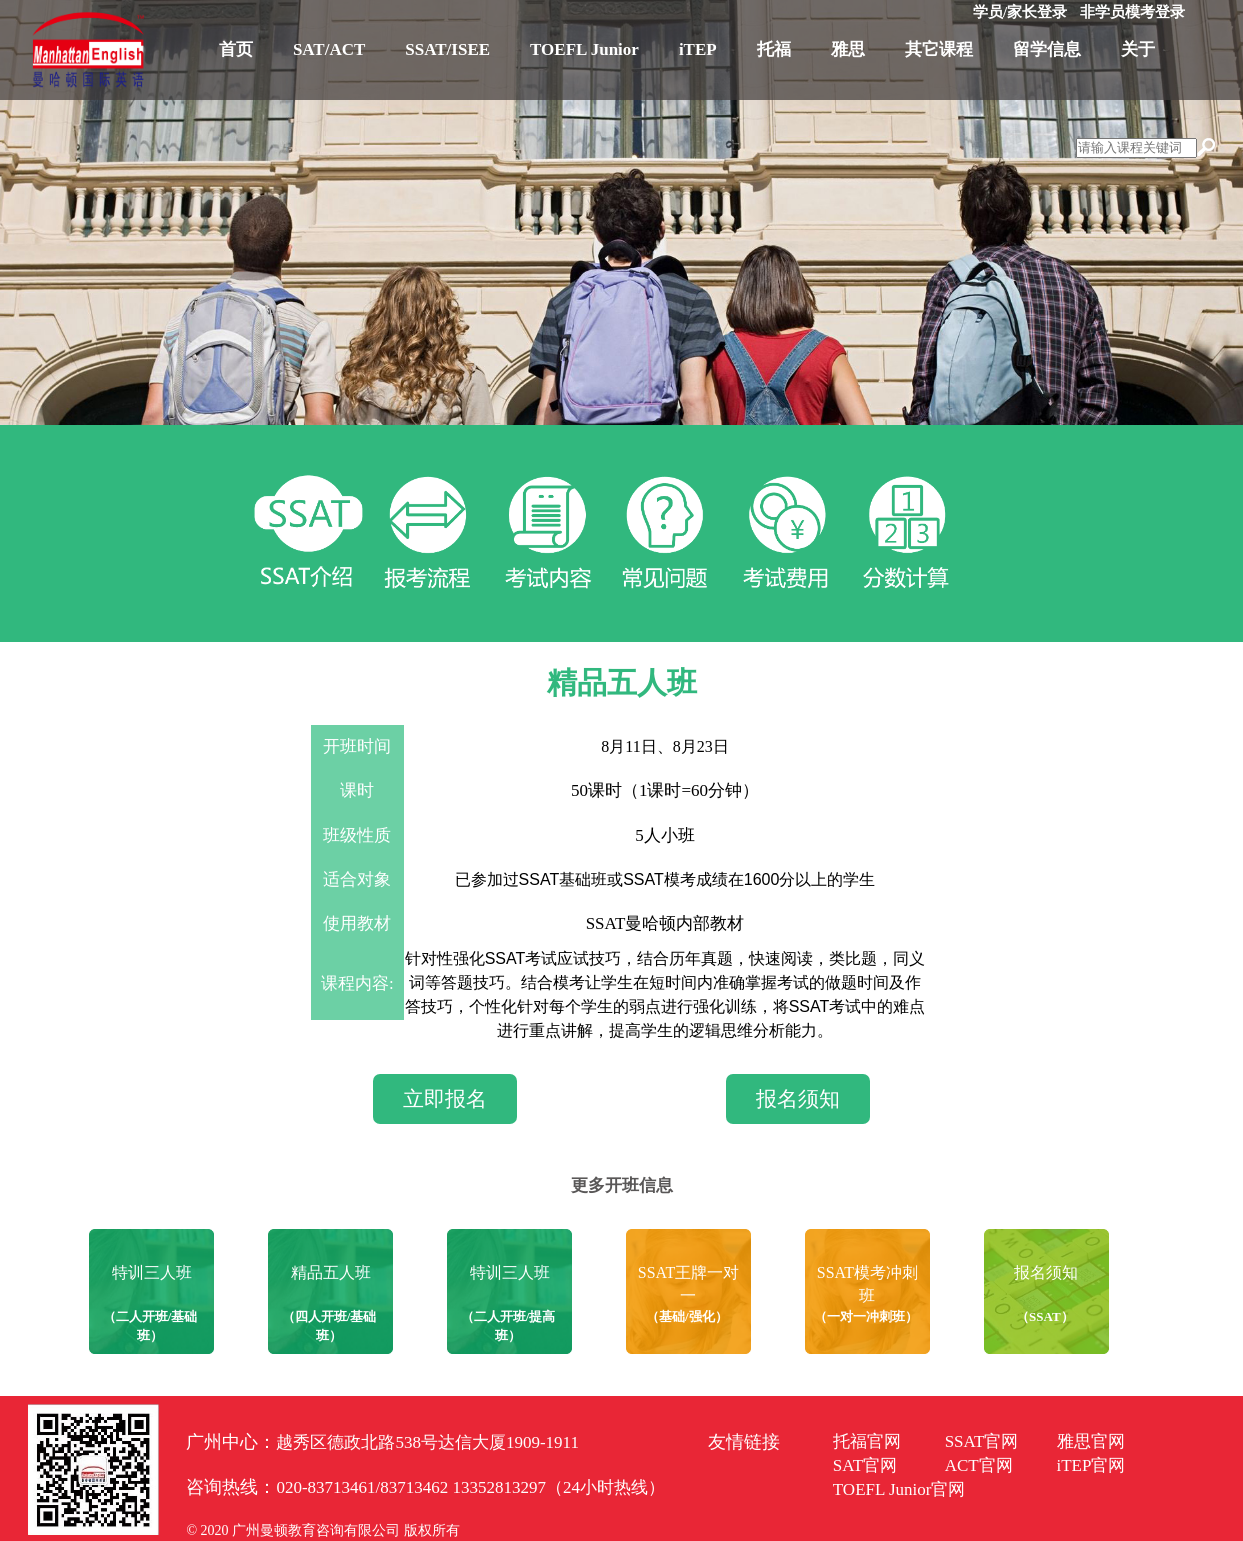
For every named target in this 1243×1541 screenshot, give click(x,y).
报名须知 (798, 1099)
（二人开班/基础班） (150, 1326)
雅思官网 (1091, 1441)
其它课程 (939, 49)
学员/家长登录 (1020, 12)
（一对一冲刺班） (866, 1316)
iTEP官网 (1091, 1465)
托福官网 (867, 1441)
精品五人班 (331, 1272)
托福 (774, 49)
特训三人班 (152, 1272)
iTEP (698, 49)
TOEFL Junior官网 (899, 1489)
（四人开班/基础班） (329, 1326)
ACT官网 (979, 1465)
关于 (1138, 49)
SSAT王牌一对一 (688, 1284)
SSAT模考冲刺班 (867, 1284)
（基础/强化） (687, 1316)
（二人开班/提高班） (508, 1326)
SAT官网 (865, 1465)
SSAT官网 (982, 1441)
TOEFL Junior (584, 49)
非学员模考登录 (1132, 12)
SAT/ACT (329, 49)
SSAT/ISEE (447, 49)
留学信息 (1047, 49)
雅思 (848, 49)
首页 (236, 49)
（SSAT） (1045, 1316)
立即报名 (445, 1099)
